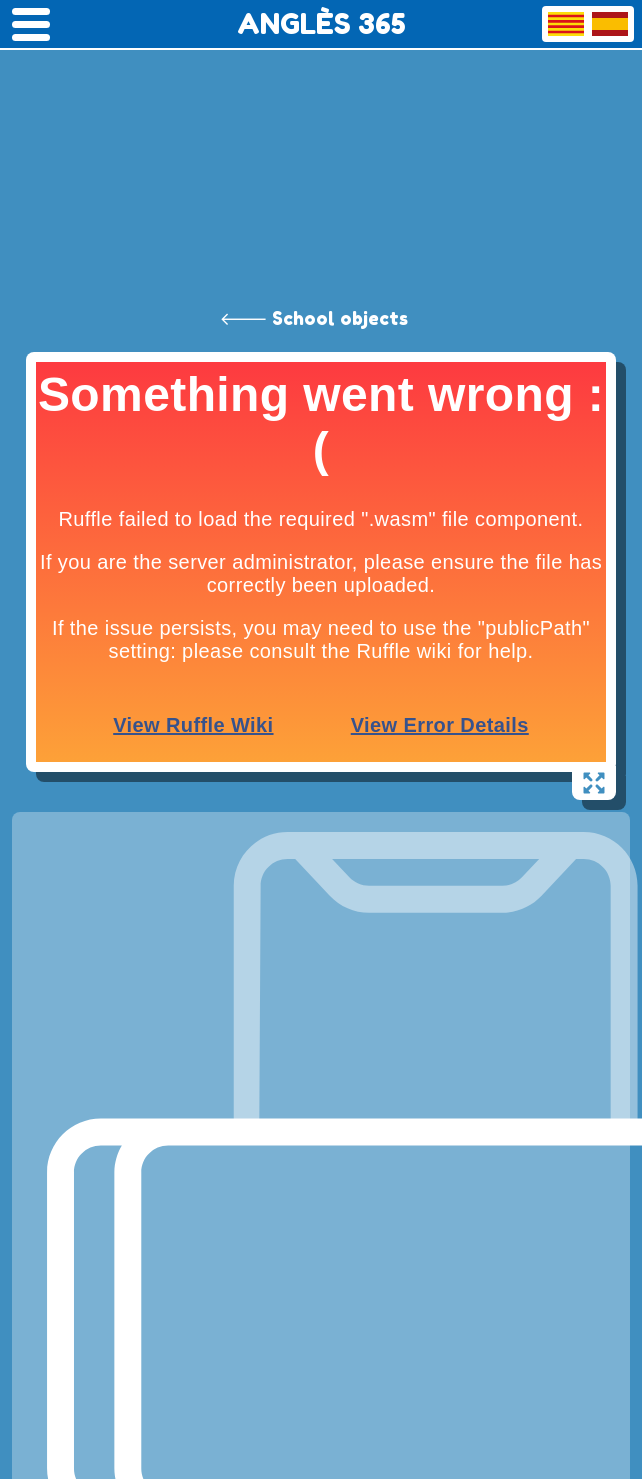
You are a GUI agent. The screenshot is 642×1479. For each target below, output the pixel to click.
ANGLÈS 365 (321, 24)
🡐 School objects (314, 318)
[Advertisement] (321, 150)
